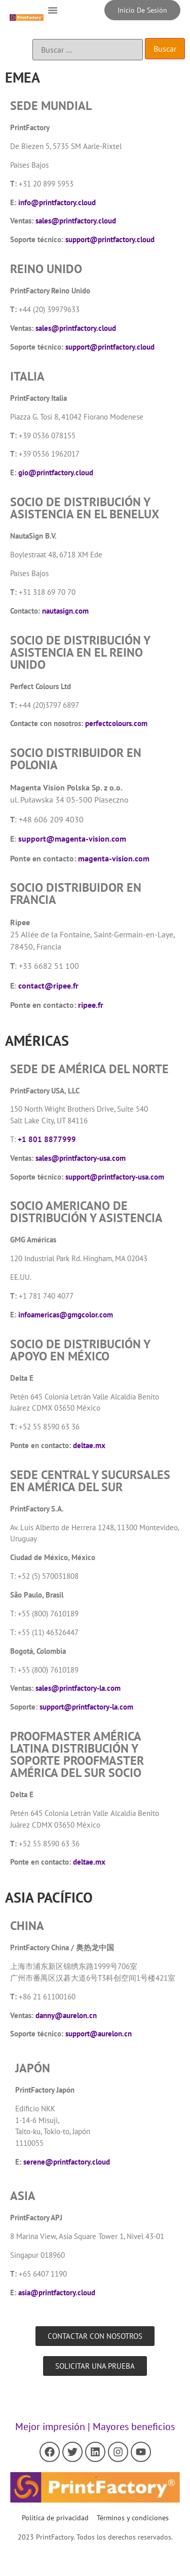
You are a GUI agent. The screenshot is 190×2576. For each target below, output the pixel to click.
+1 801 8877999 (47, 1139)
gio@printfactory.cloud (55, 472)
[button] (52, 10)
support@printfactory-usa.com (114, 1177)
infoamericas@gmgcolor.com (65, 1314)
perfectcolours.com (116, 723)
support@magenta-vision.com (72, 839)
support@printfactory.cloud (110, 239)
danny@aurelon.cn (66, 2015)
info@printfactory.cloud (57, 202)
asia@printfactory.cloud (56, 2292)
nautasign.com (65, 611)
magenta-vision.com (113, 858)
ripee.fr (90, 1005)
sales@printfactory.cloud (75, 220)
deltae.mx (89, 1445)
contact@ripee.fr (48, 985)
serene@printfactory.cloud (66, 2162)
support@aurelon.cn (98, 2033)
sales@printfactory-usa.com (80, 1158)
